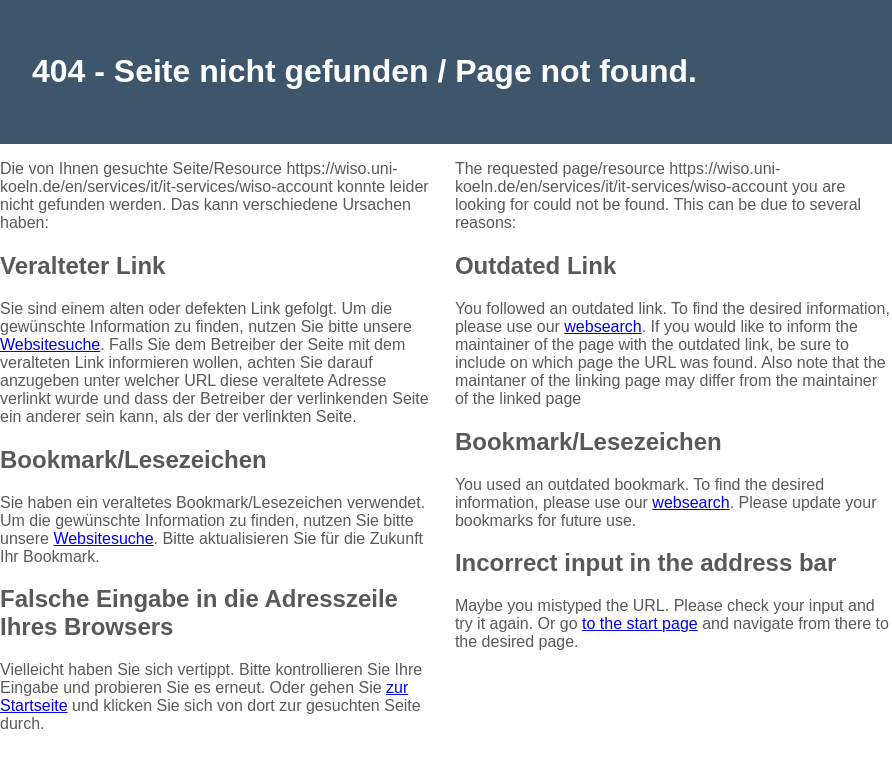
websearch (602, 326)
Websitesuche (50, 344)
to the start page (640, 623)
